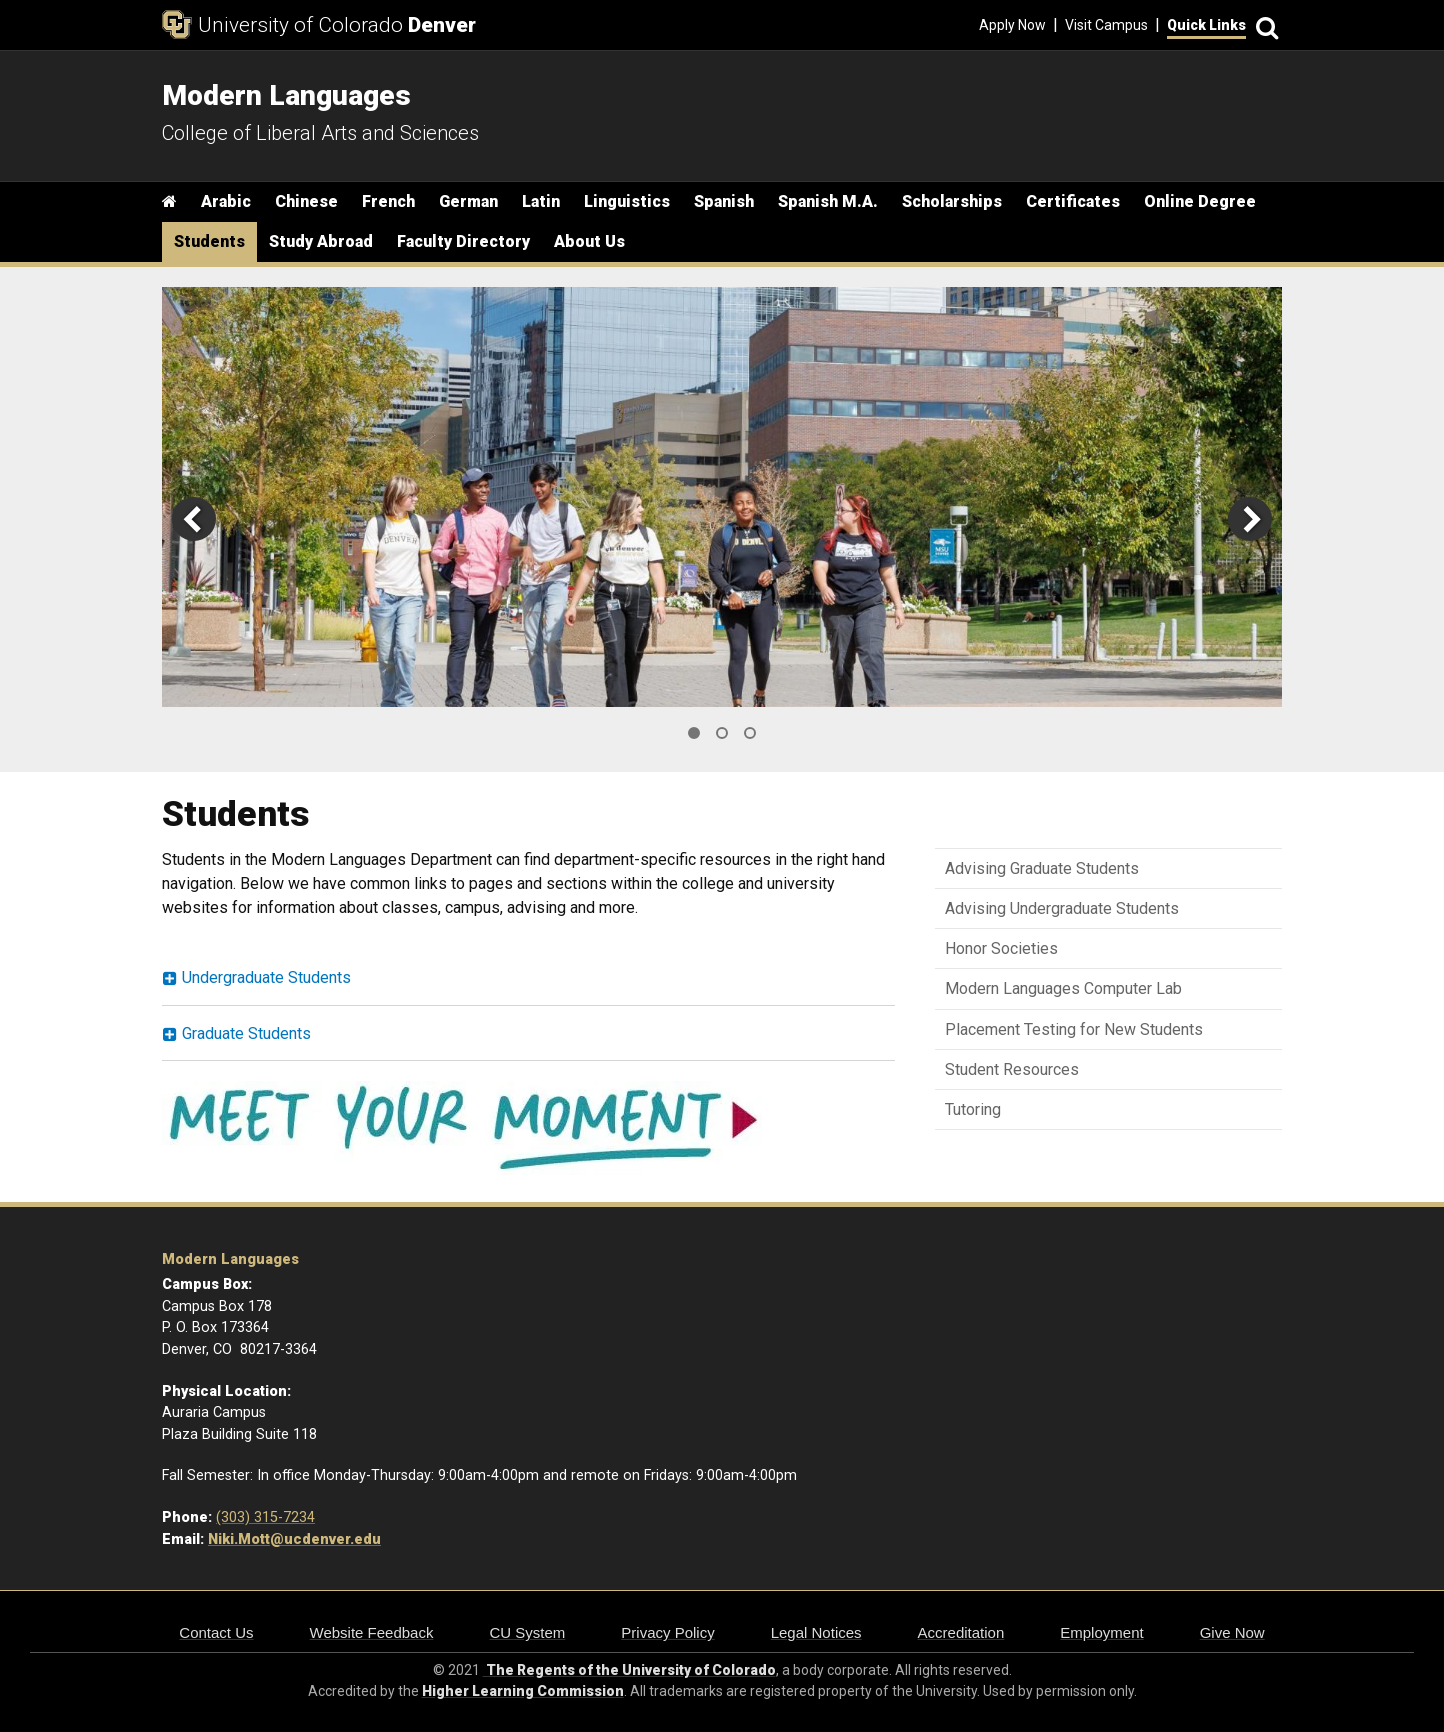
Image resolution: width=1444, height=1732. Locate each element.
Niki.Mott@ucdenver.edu (294, 1539)
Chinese (306, 201)
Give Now (1232, 1632)
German (468, 201)
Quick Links (1206, 25)
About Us (589, 241)
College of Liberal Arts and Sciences (320, 133)
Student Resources (1012, 1069)
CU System (527, 1632)
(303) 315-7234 (265, 1517)
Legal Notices (816, 1632)
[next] (1250, 519)
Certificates (1073, 201)
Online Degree (1200, 201)
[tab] (528, 979)
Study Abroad (321, 241)
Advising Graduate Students (1042, 868)
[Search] (1264, 25)
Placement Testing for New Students (1074, 1029)
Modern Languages (230, 1259)
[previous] (194, 519)
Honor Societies (1001, 948)
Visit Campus (1106, 25)
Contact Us (216, 1632)
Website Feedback (372, 1632)
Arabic (226, 201)
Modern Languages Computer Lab (1063, 988)
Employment (1101, 1632)
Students (209, 241)
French (388, 201)
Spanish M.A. (828, 201)
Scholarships (952, 201)
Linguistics (627, 201)
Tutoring (973, 1109)
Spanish (724, 201)
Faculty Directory (463, 241)
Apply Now (1012, 25)
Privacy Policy (667, 1632)
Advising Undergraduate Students (1062, 908)
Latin (541, 201)
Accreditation (961, 1632)
